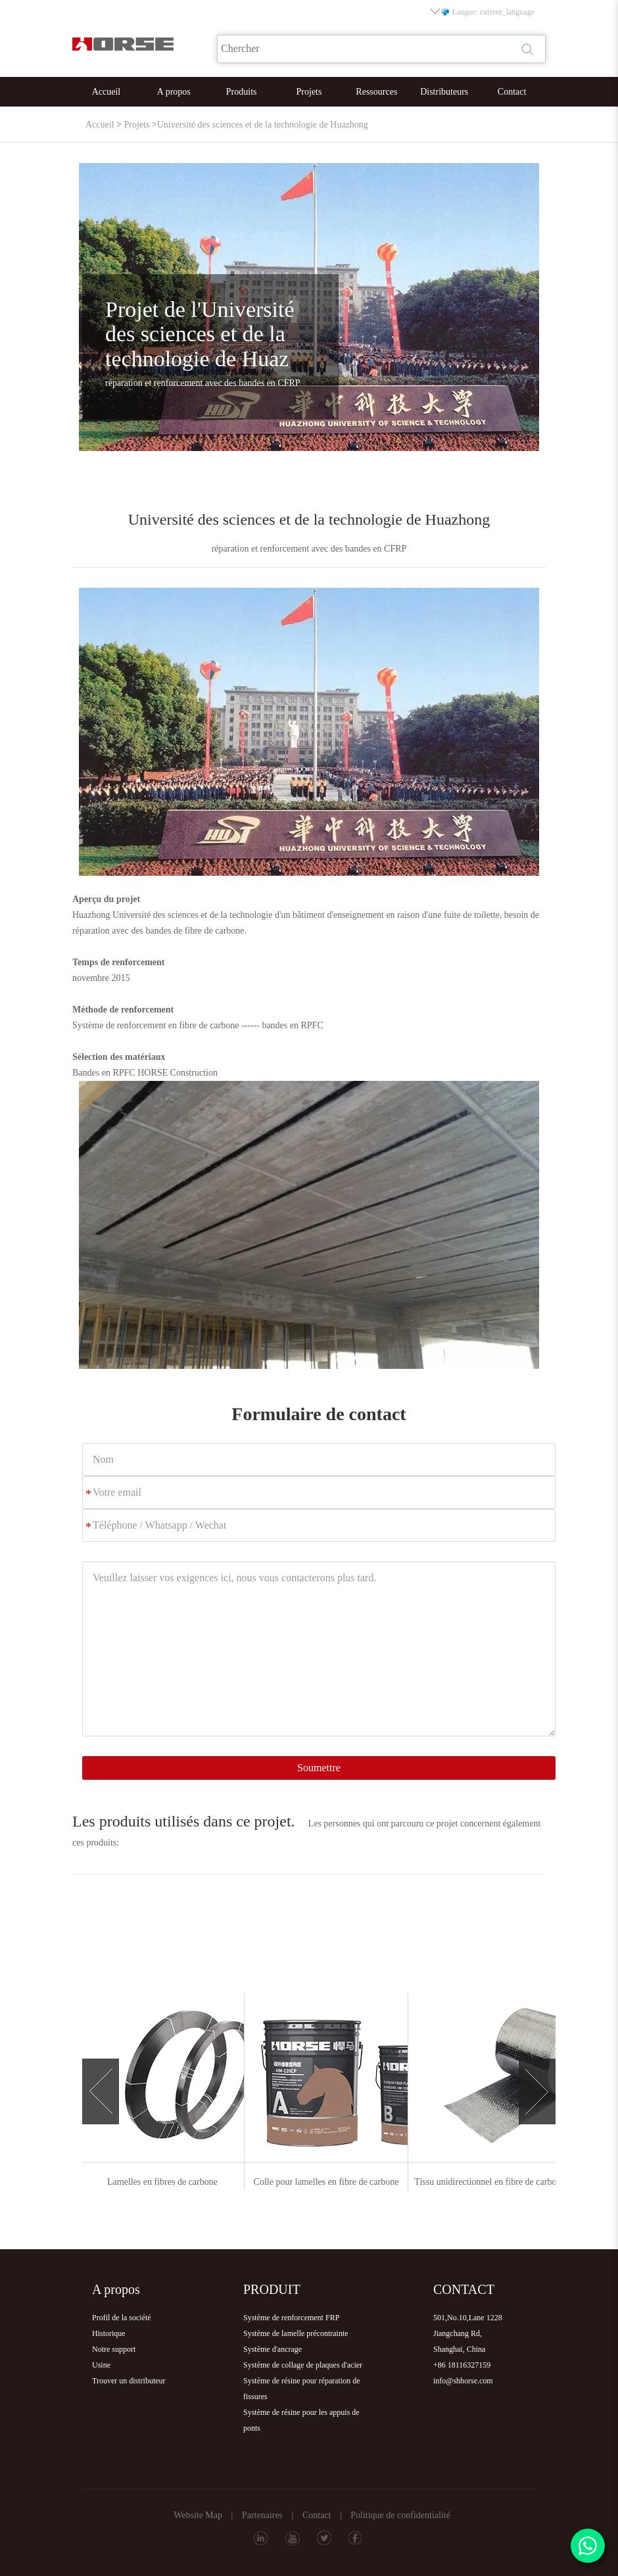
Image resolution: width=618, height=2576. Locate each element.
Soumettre (319, 1767)
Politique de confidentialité (400, 2515)
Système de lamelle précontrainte (295, 2333)
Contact (512, 92)
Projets (309, 92)
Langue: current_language (483, 11)
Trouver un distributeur (129, 2380)
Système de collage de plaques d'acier (302, 2365)
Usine (101, 2365)
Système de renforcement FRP (291, 2317)
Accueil (106, 92)
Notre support (113, 2349)
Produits (241, 92)
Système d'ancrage (272, 2349)
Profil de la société (121, 2317)
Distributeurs (444, 92)
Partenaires (262, 2515)
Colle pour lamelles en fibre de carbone (471, 2182)
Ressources (376, 92)
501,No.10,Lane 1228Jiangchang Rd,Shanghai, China (467, 2333)
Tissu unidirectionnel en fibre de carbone (144, 2182)
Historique (109, 2333)
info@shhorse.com (463, 2380)
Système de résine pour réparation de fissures (301, 2388)
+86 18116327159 (461, 2365)
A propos (174, 92)
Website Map (198, 2515)
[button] (100, 2091)
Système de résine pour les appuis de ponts (301, 2420)
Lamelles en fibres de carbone (308, 2182)
